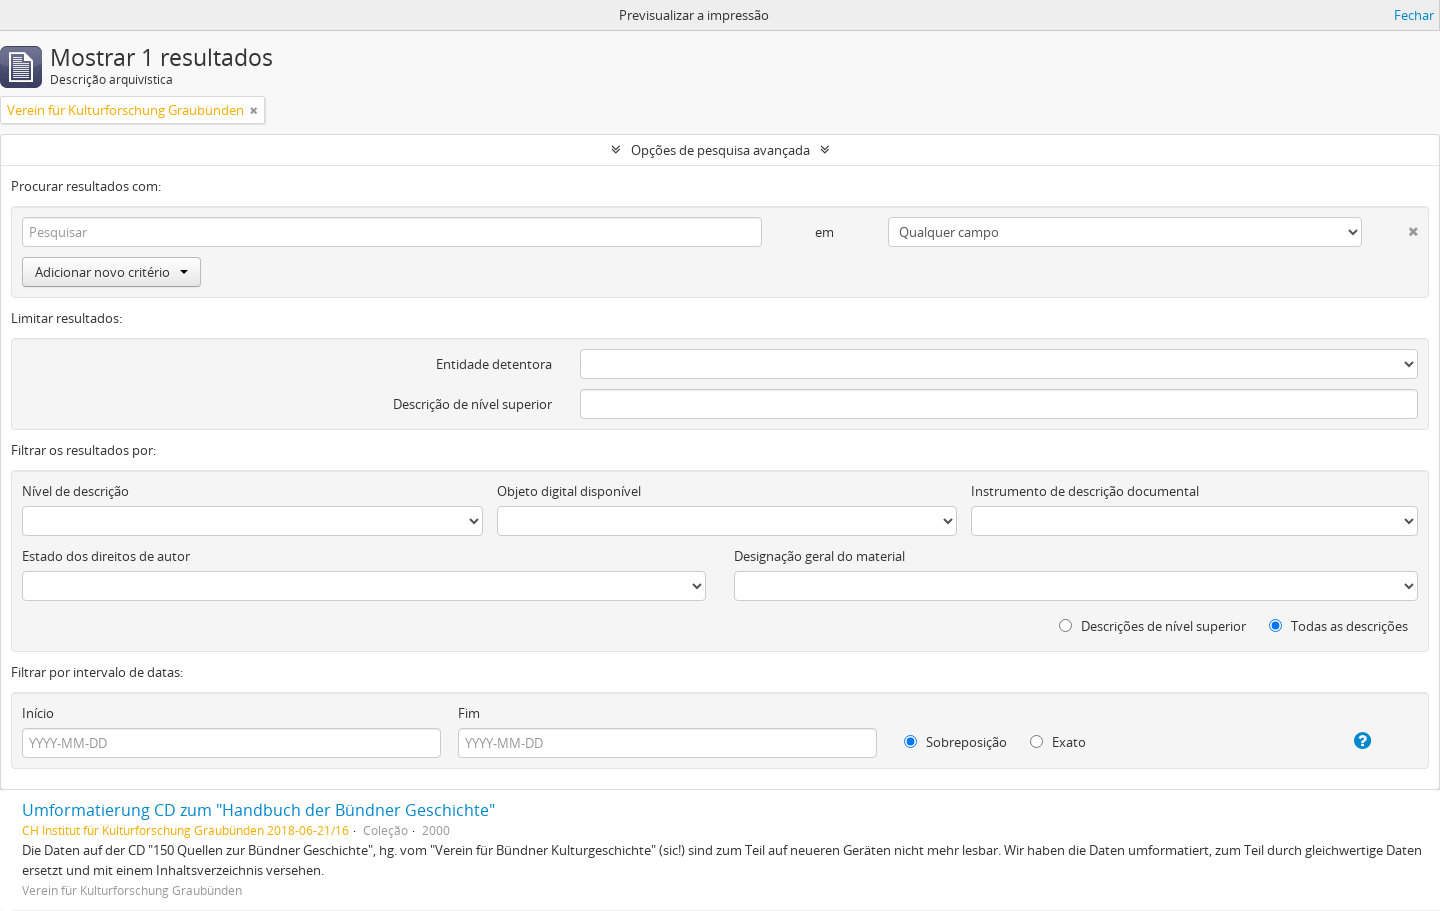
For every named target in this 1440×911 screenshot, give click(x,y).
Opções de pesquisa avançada (720, 150)
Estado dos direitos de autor (106, 556)
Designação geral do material (819, 556)
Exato (1058, 742)
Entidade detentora (494, 364)
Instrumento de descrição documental (1085, 491)
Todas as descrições (1338, 626)
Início (38, 713)
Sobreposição (955, 742)
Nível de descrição (75, 491)
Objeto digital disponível (569, 491)
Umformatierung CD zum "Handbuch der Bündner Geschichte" (258, 810)
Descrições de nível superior (1152, 626)
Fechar (1414, 15)
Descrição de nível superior (472, 404)
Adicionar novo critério (111, 272)
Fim (469, 713)
